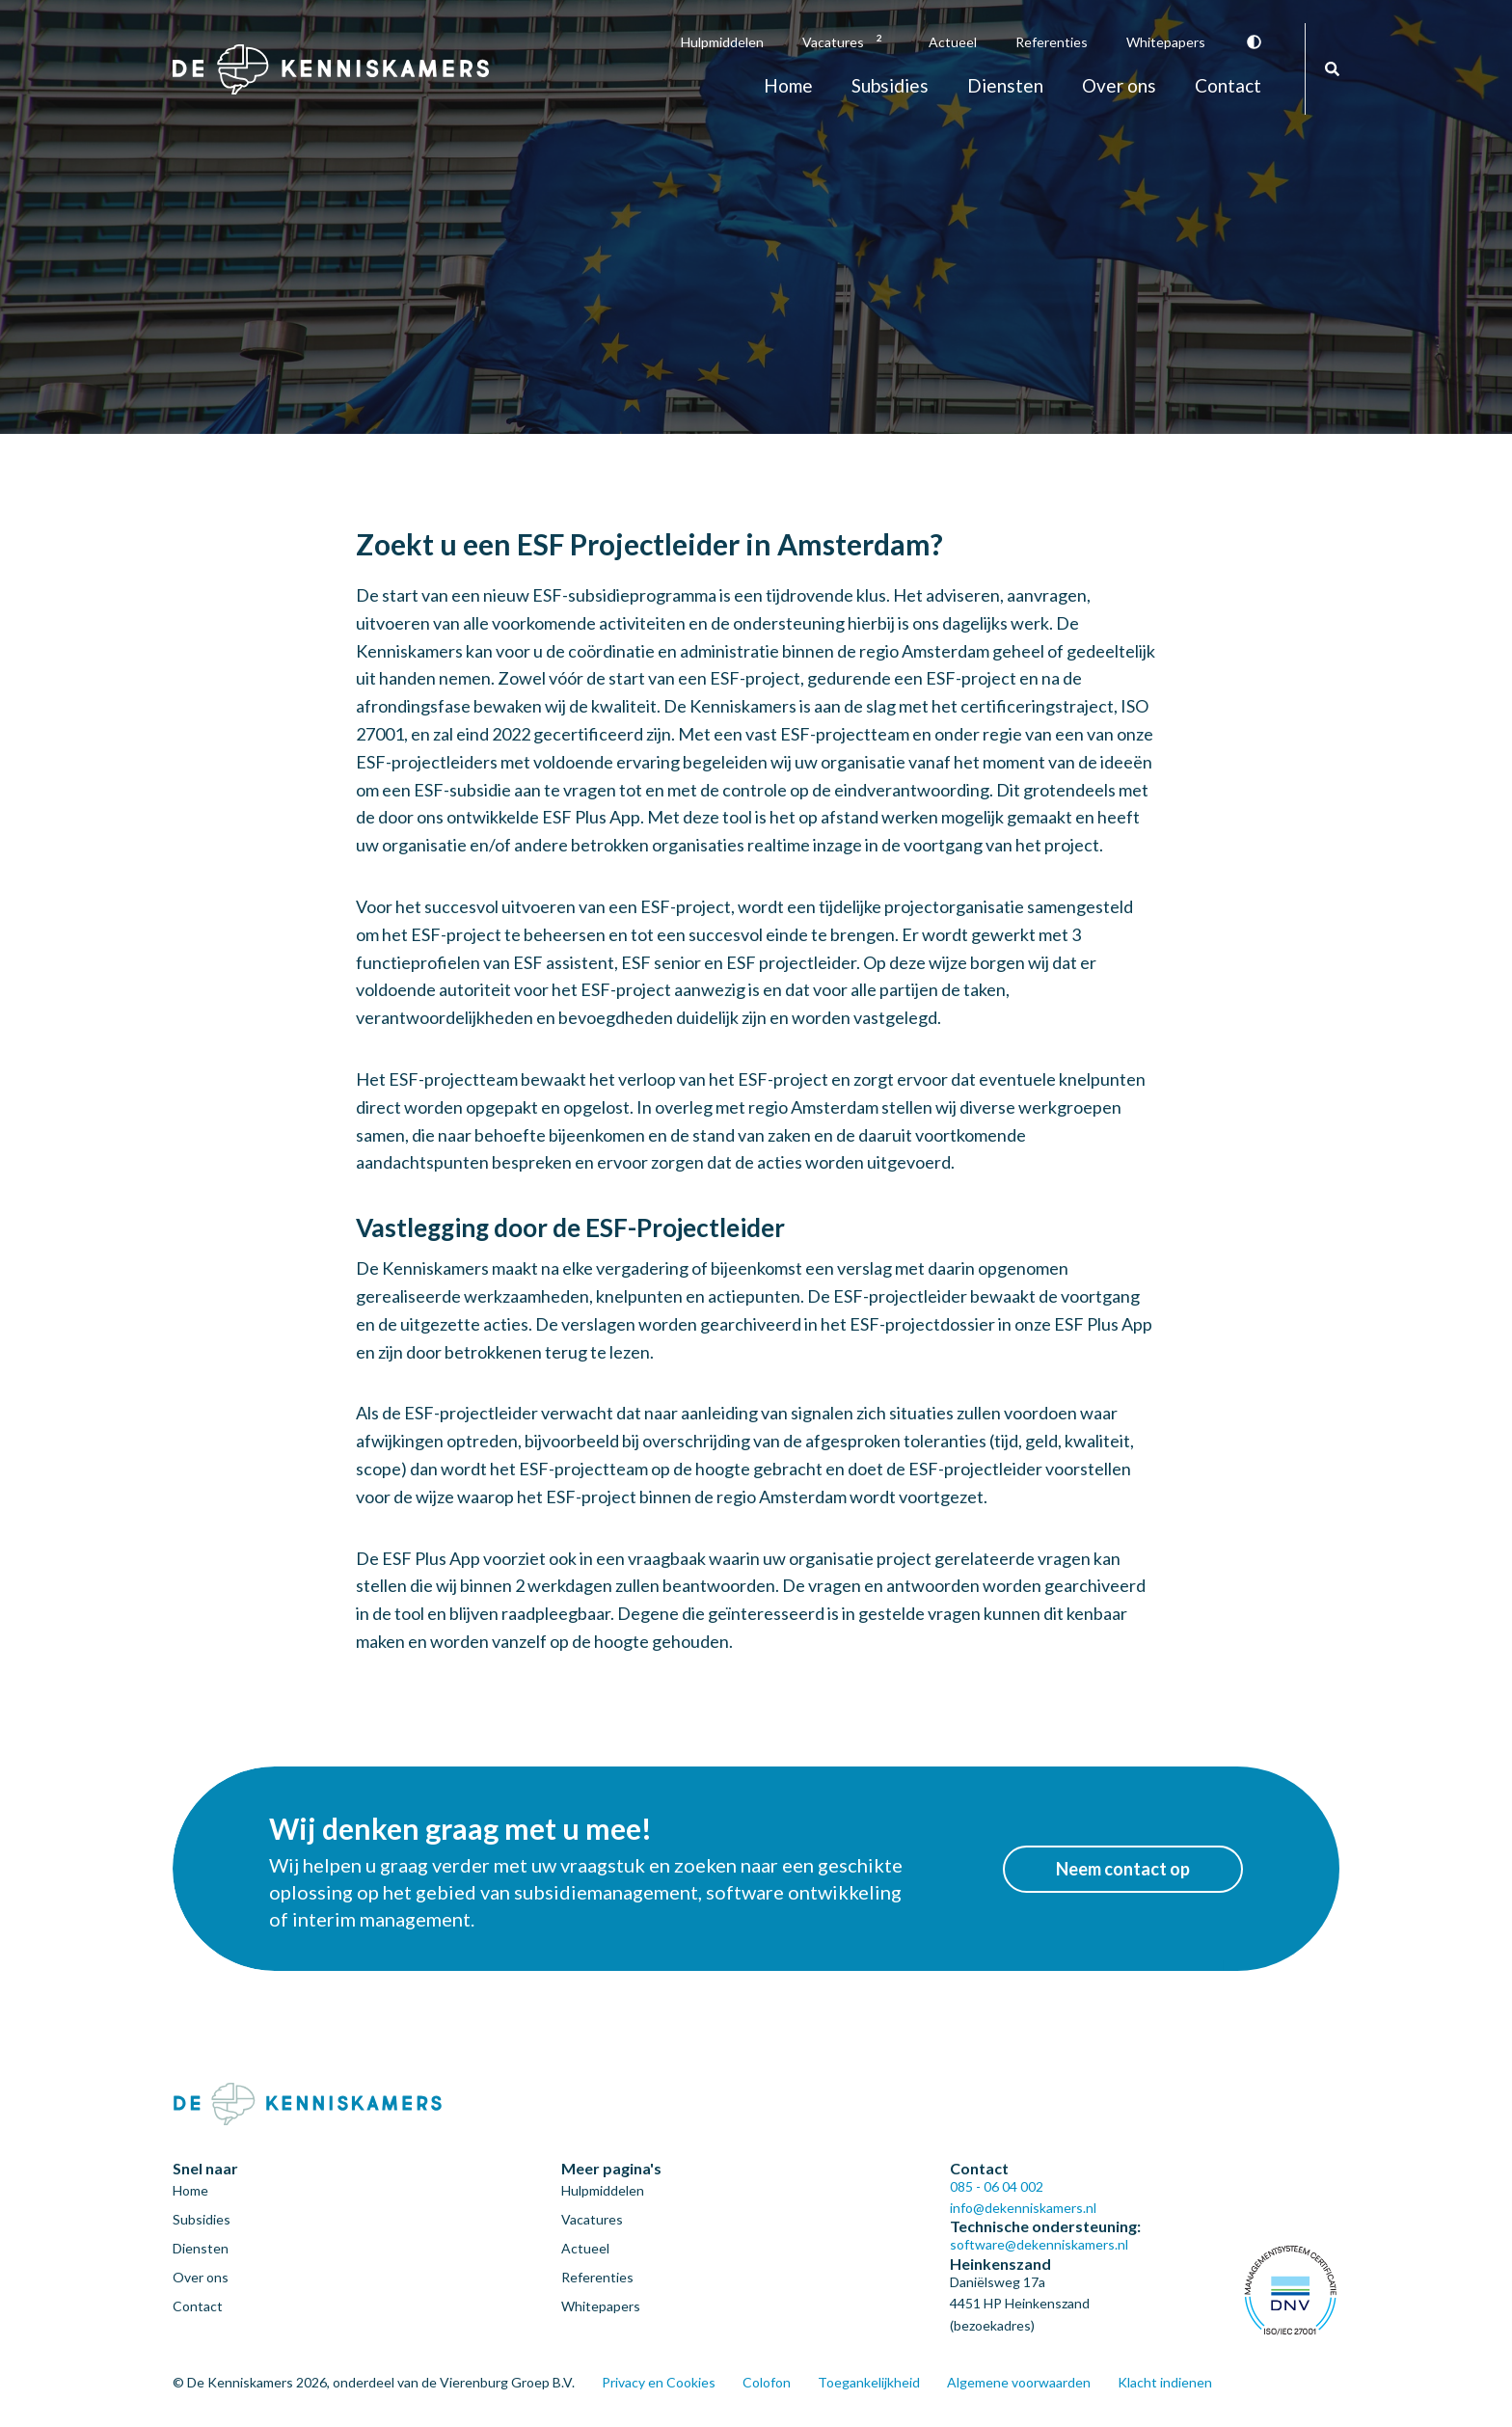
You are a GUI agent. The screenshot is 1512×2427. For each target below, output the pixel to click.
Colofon (766, 2382)
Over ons (1119, 85)
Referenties (1051, 42)
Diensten (1005, 85)
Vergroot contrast (1254, 42)
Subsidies (890, 85)
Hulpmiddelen (722, 42)
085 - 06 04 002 (996, 2186)
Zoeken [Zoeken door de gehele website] (1332, 69)
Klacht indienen (1165, 2382)
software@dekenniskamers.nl (1039, 2244)
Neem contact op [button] (1123, 1868)
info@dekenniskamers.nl (1023, 2207)
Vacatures (846, 42)
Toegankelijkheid (869, 2382)
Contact (1228, 85)
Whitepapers (1165, 42)
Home (788, 85)
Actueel (953, 42)
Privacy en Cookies (659, 2382)
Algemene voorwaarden (1019, 2382)
